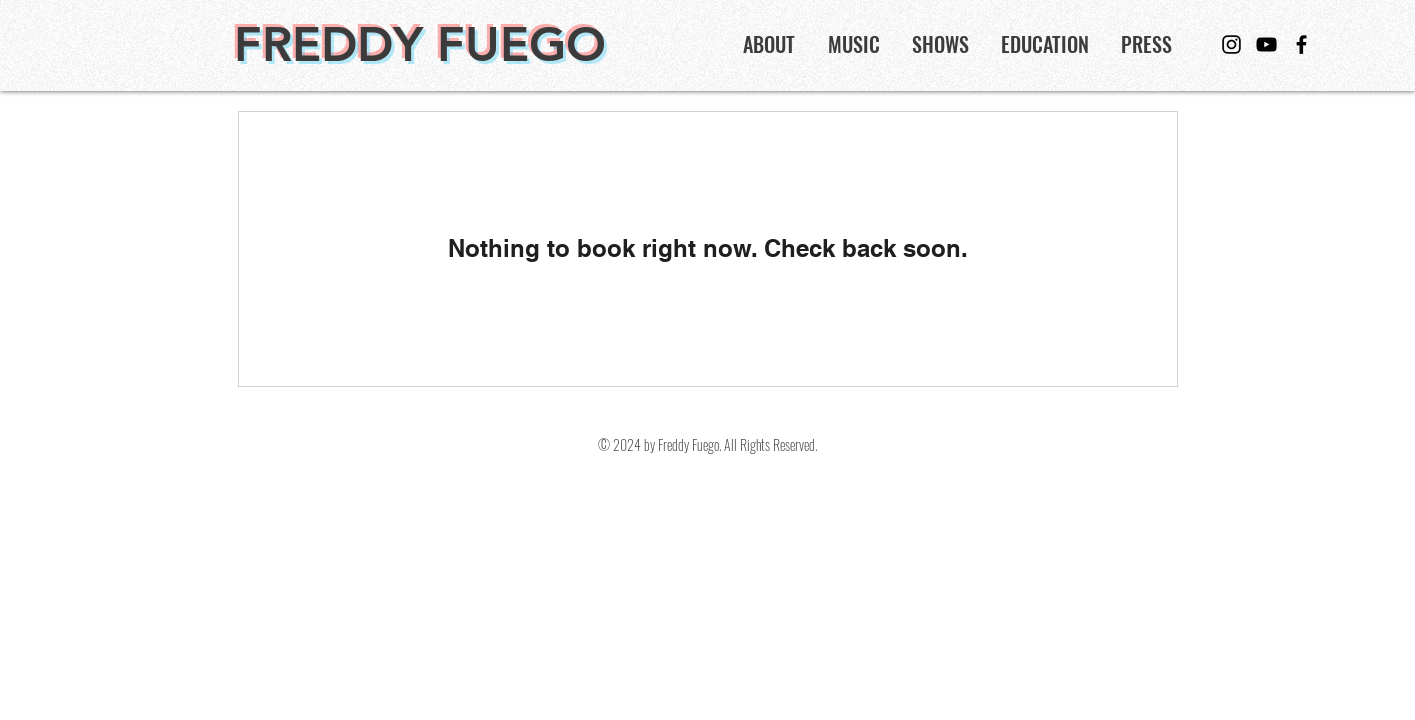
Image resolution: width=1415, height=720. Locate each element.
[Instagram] (1231, 44)
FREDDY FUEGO (420, 44)
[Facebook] (1301, 44)
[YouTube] (1266, 44)
